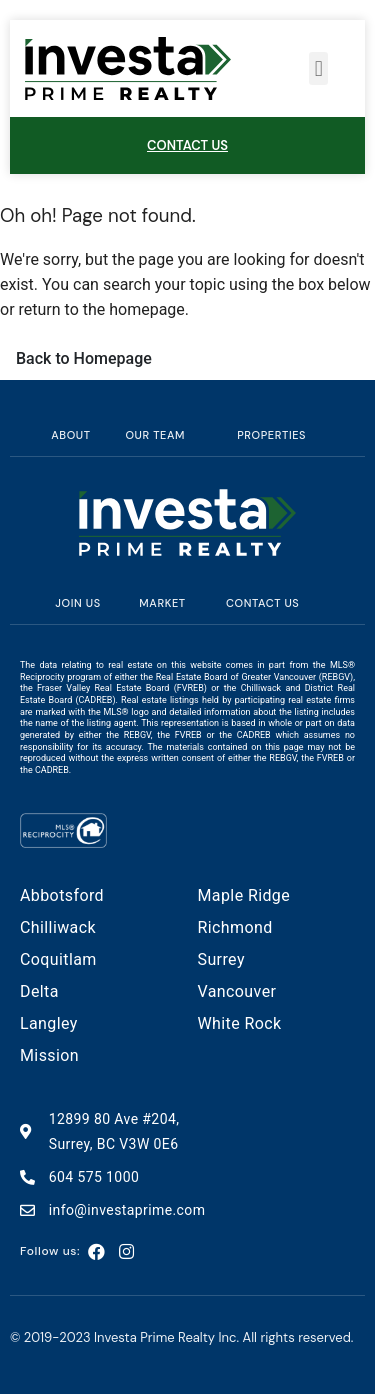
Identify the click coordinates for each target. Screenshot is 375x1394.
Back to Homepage (84, 358)
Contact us (262, 603)
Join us (77, 603)
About (70, 435)
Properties (271, 435)
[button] (318, 68)
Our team (155, 435)
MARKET (162, 603)
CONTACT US (187, 145)
